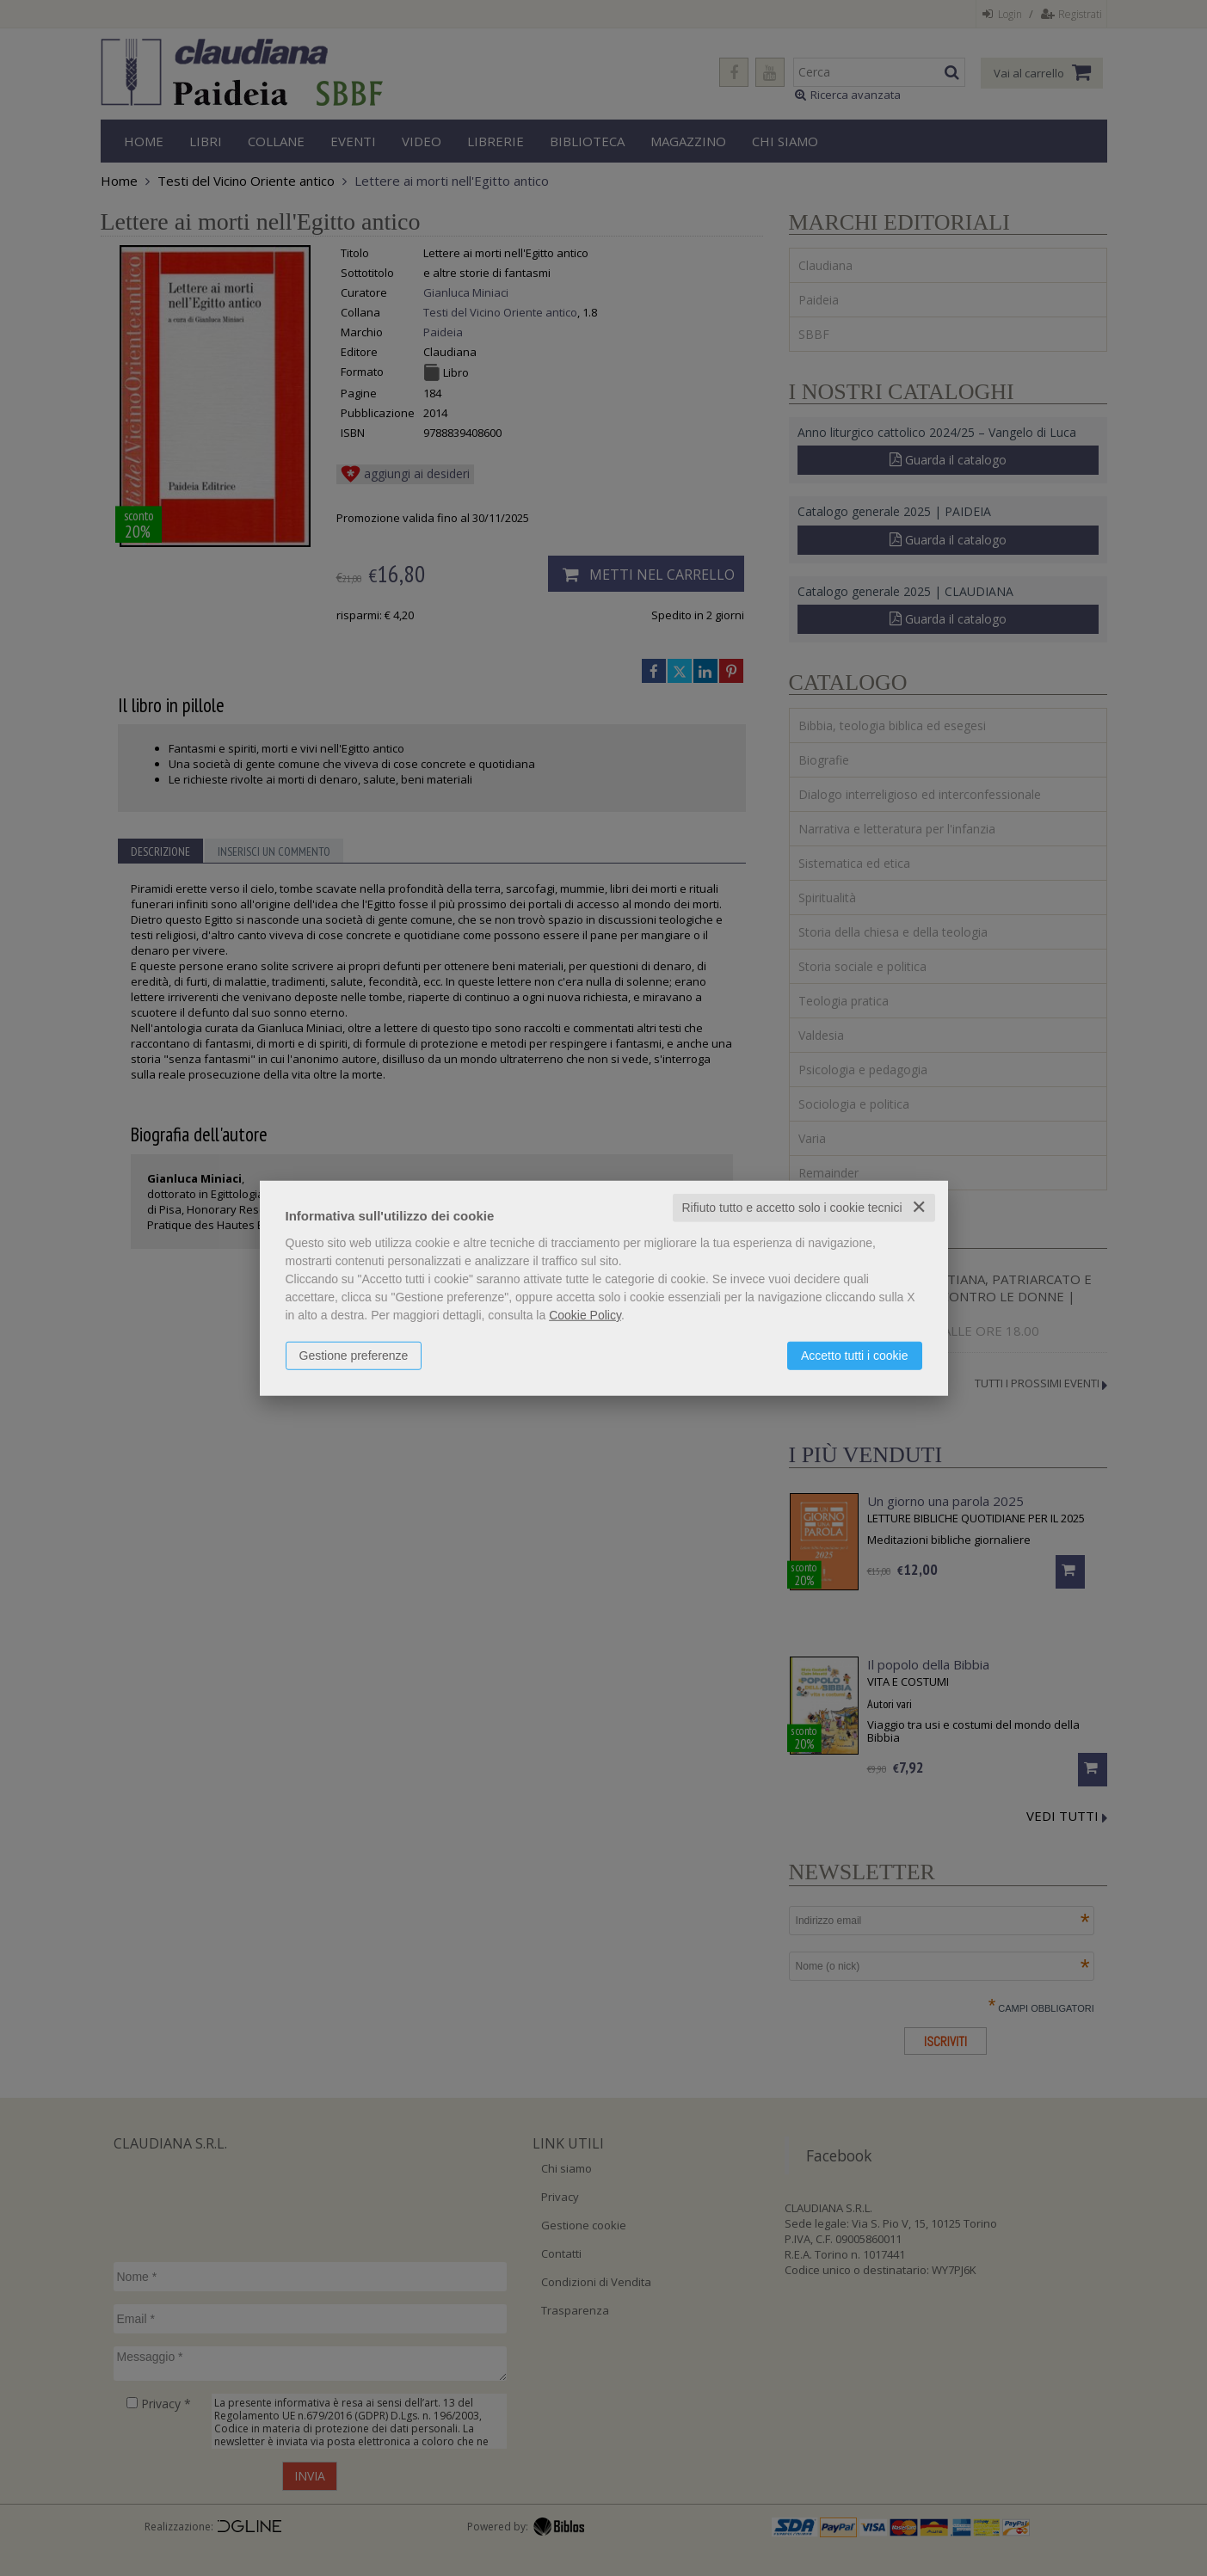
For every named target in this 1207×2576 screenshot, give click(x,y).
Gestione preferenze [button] (354, 1355)
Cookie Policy (585, 1315)
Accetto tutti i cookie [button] (854, 1355)
